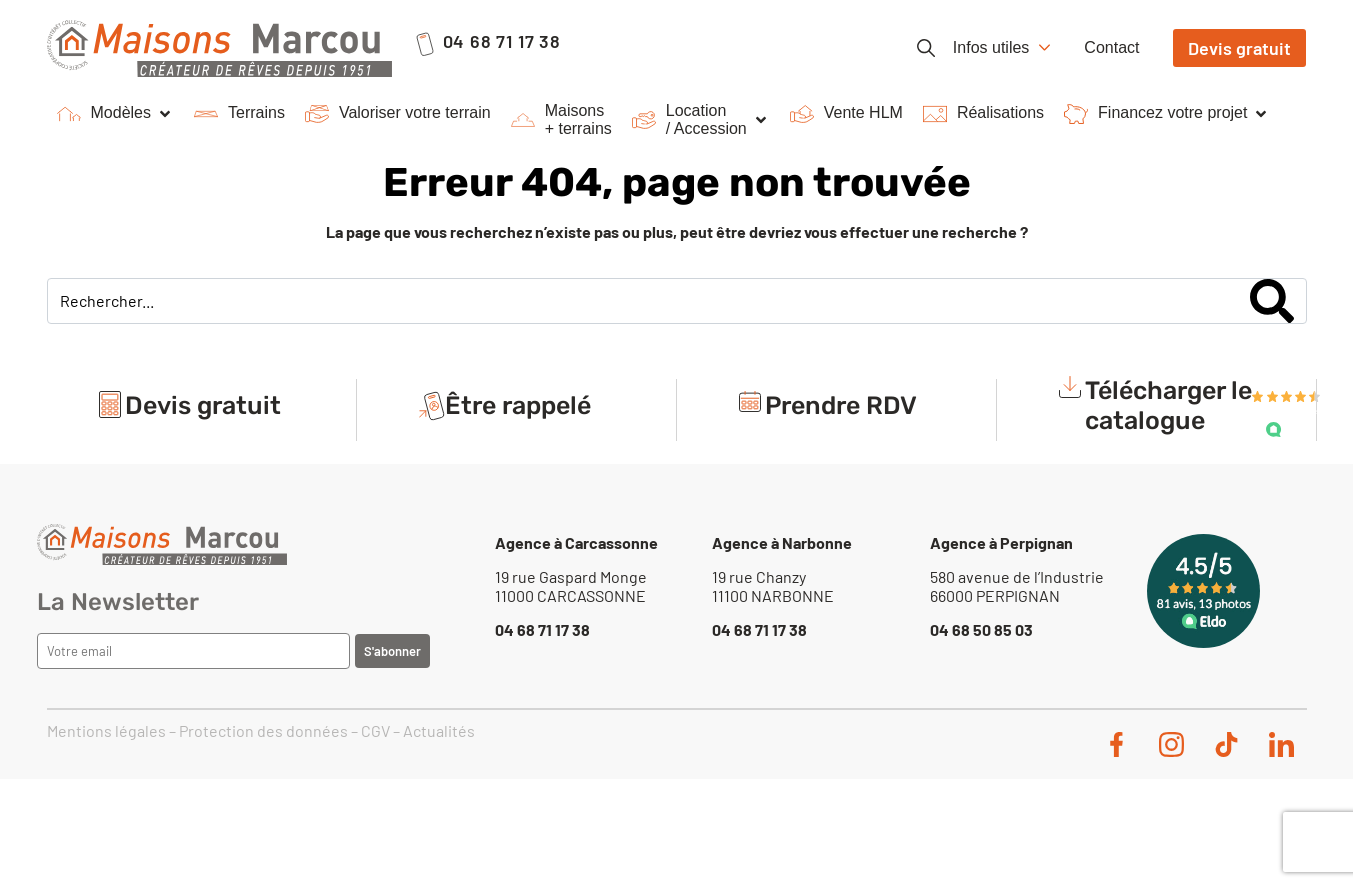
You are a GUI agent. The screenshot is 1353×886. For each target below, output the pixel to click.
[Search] (1272, 301)
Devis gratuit (203, 405)
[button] (115, 114)
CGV (375, 730)
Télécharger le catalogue (1168, 405)
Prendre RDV (841, 405)
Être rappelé (518, 405)
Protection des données (263, 730)
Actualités (439, 730)
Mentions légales (106, 730)
